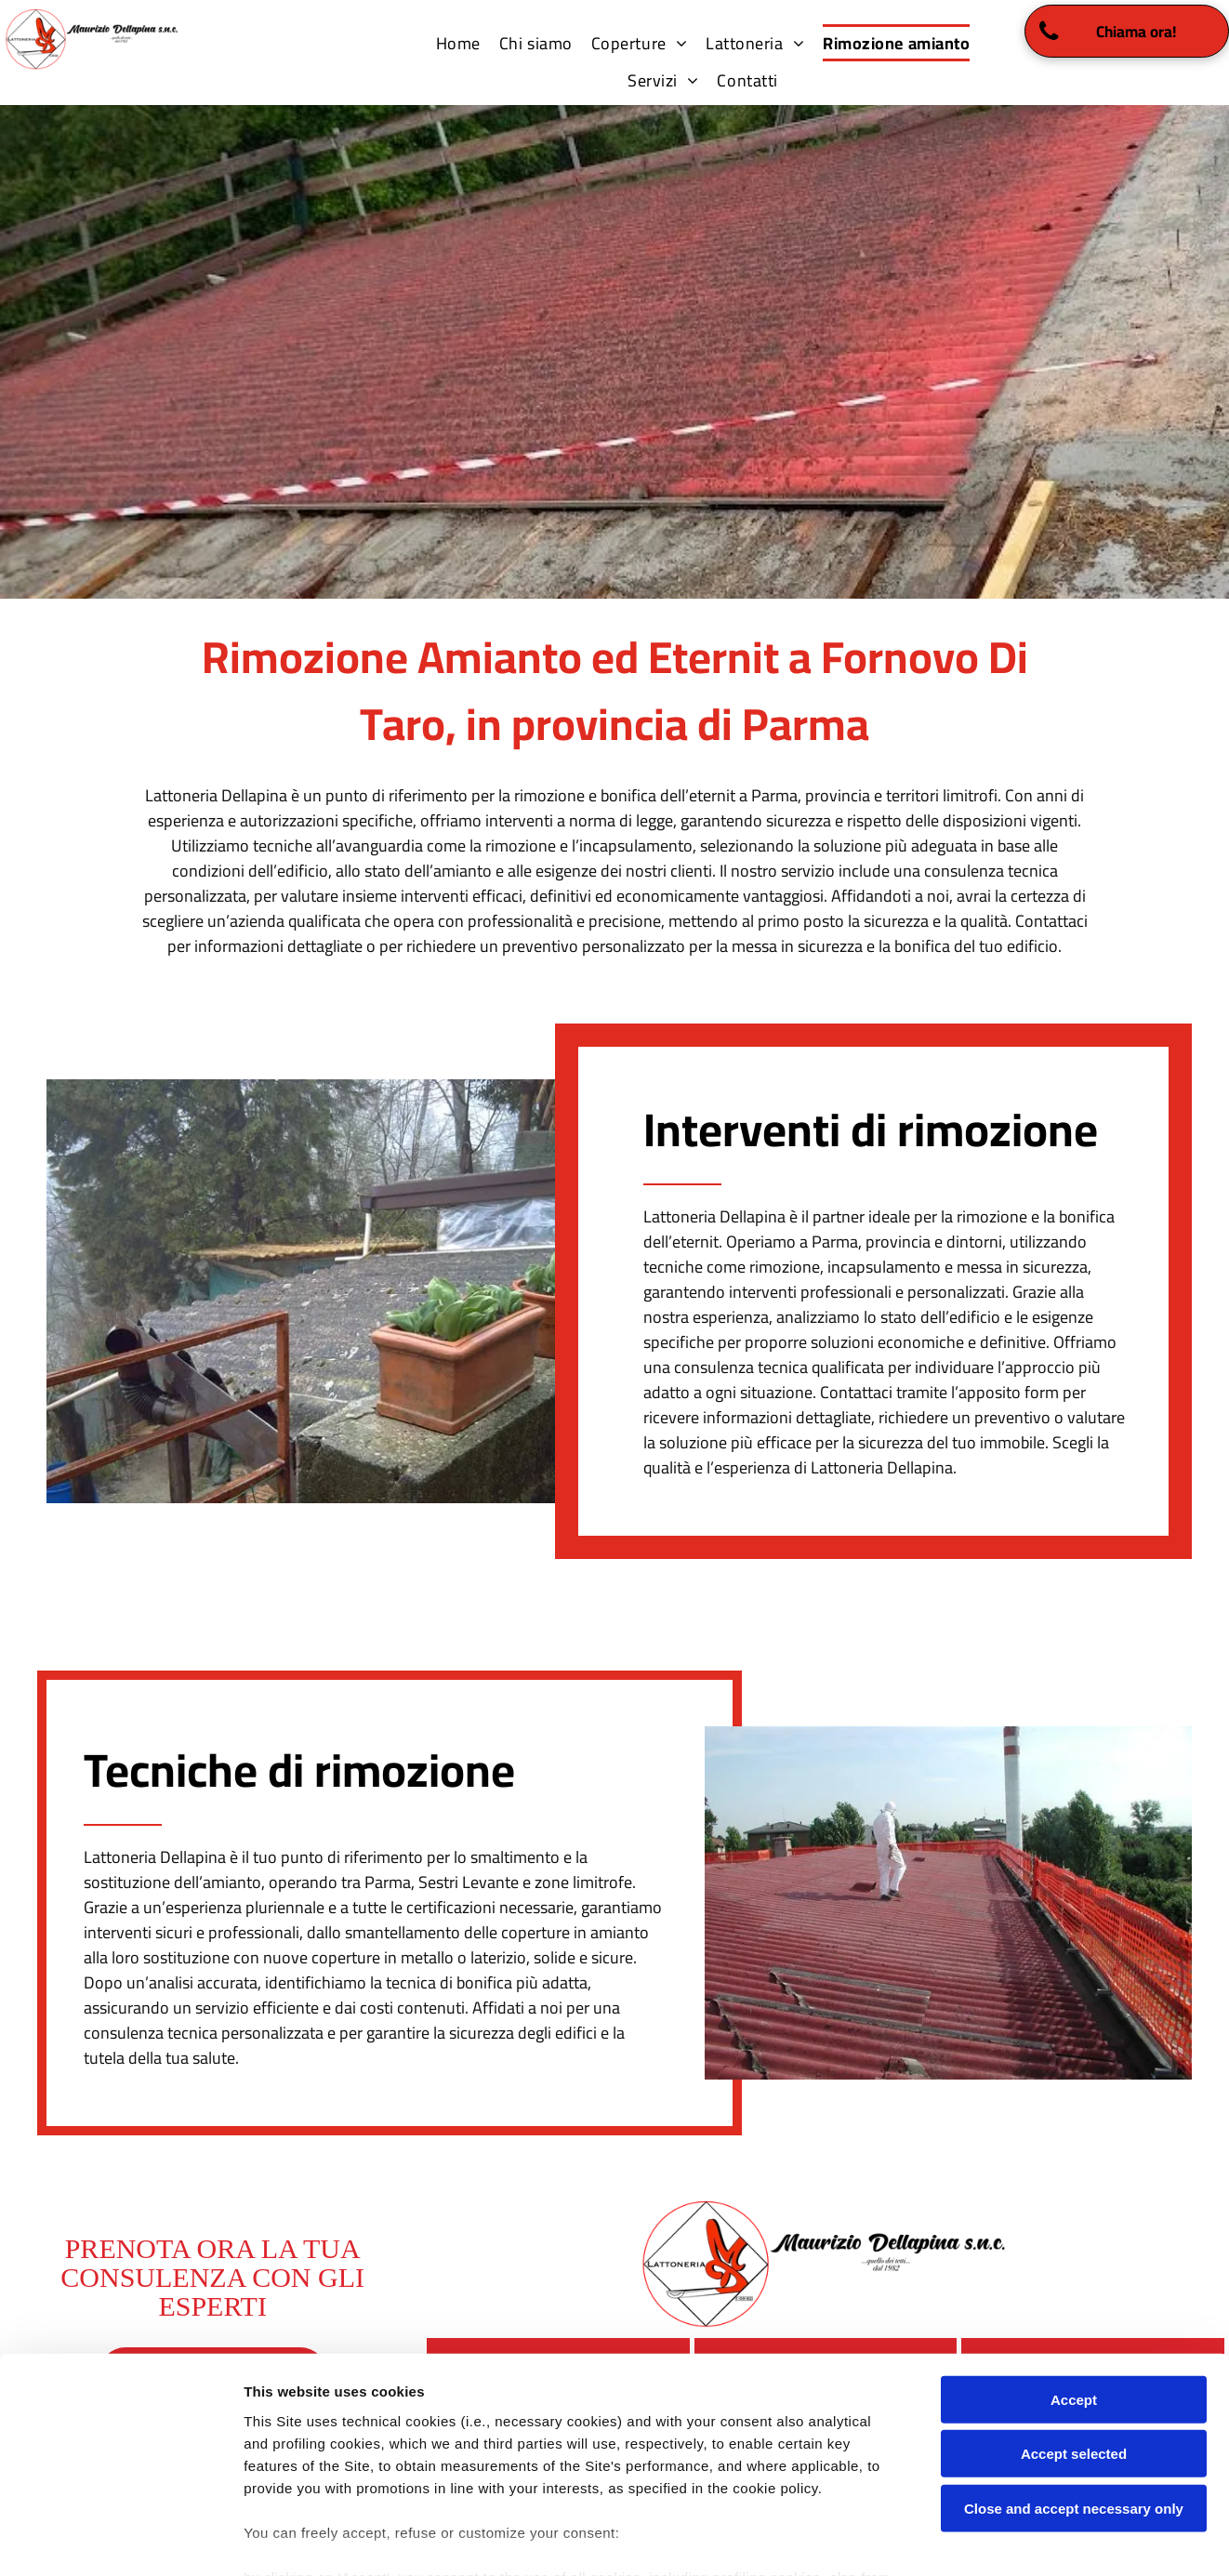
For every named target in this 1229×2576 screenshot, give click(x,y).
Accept (1074, 2289)
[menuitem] (458, 42)
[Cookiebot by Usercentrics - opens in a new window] (120, 2540)
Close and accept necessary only (1073, 2398)
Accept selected (1074, 2343)
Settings (945, 2539)
